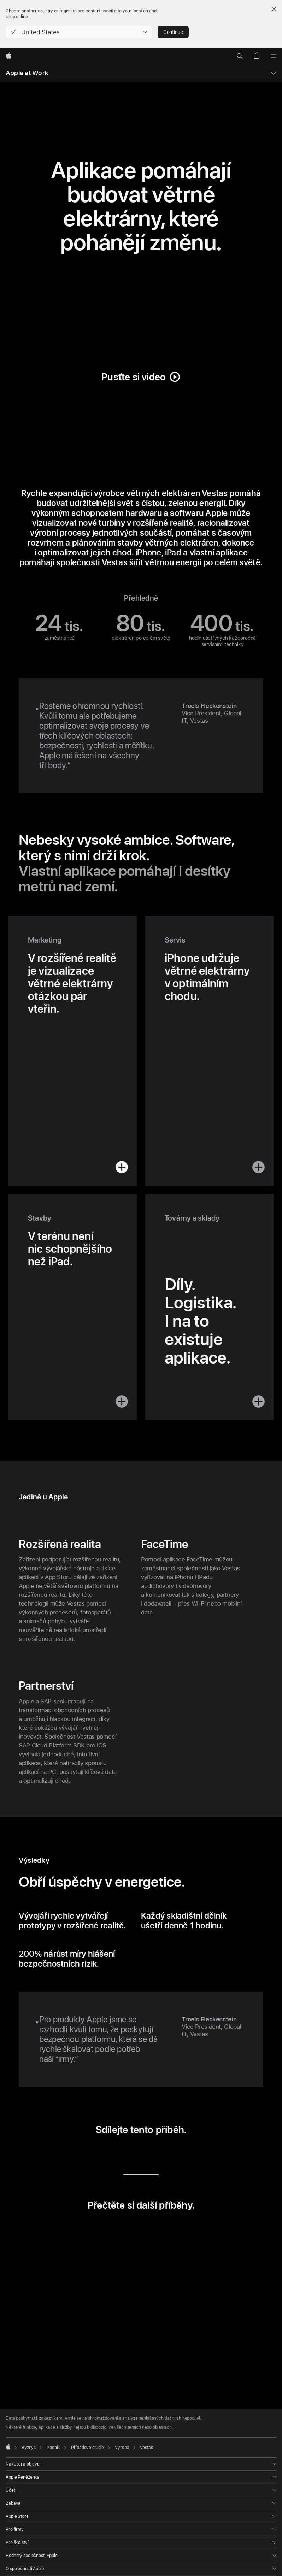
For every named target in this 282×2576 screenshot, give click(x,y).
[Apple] (8, 56)
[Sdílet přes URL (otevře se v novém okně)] (171, 2154)
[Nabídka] (273, 56)
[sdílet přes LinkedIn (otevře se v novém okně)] (111, 2154)
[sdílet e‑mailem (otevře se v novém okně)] (151, 2154)
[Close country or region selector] (274, 9)
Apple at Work (27, 73)
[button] (79, 32)
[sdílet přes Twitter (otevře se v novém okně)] (131, 2154)
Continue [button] (173, 32)
